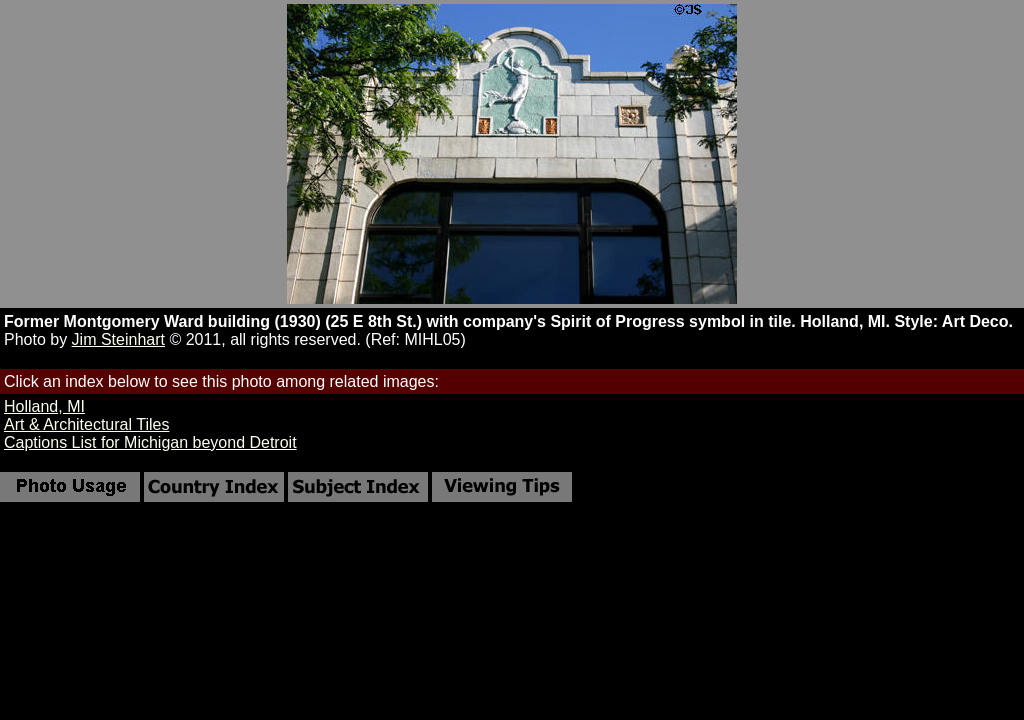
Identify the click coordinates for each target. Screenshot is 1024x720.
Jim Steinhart (118, 339)
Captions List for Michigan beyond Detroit (150, 442)
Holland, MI (44, 406)
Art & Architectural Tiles (86, 424)
